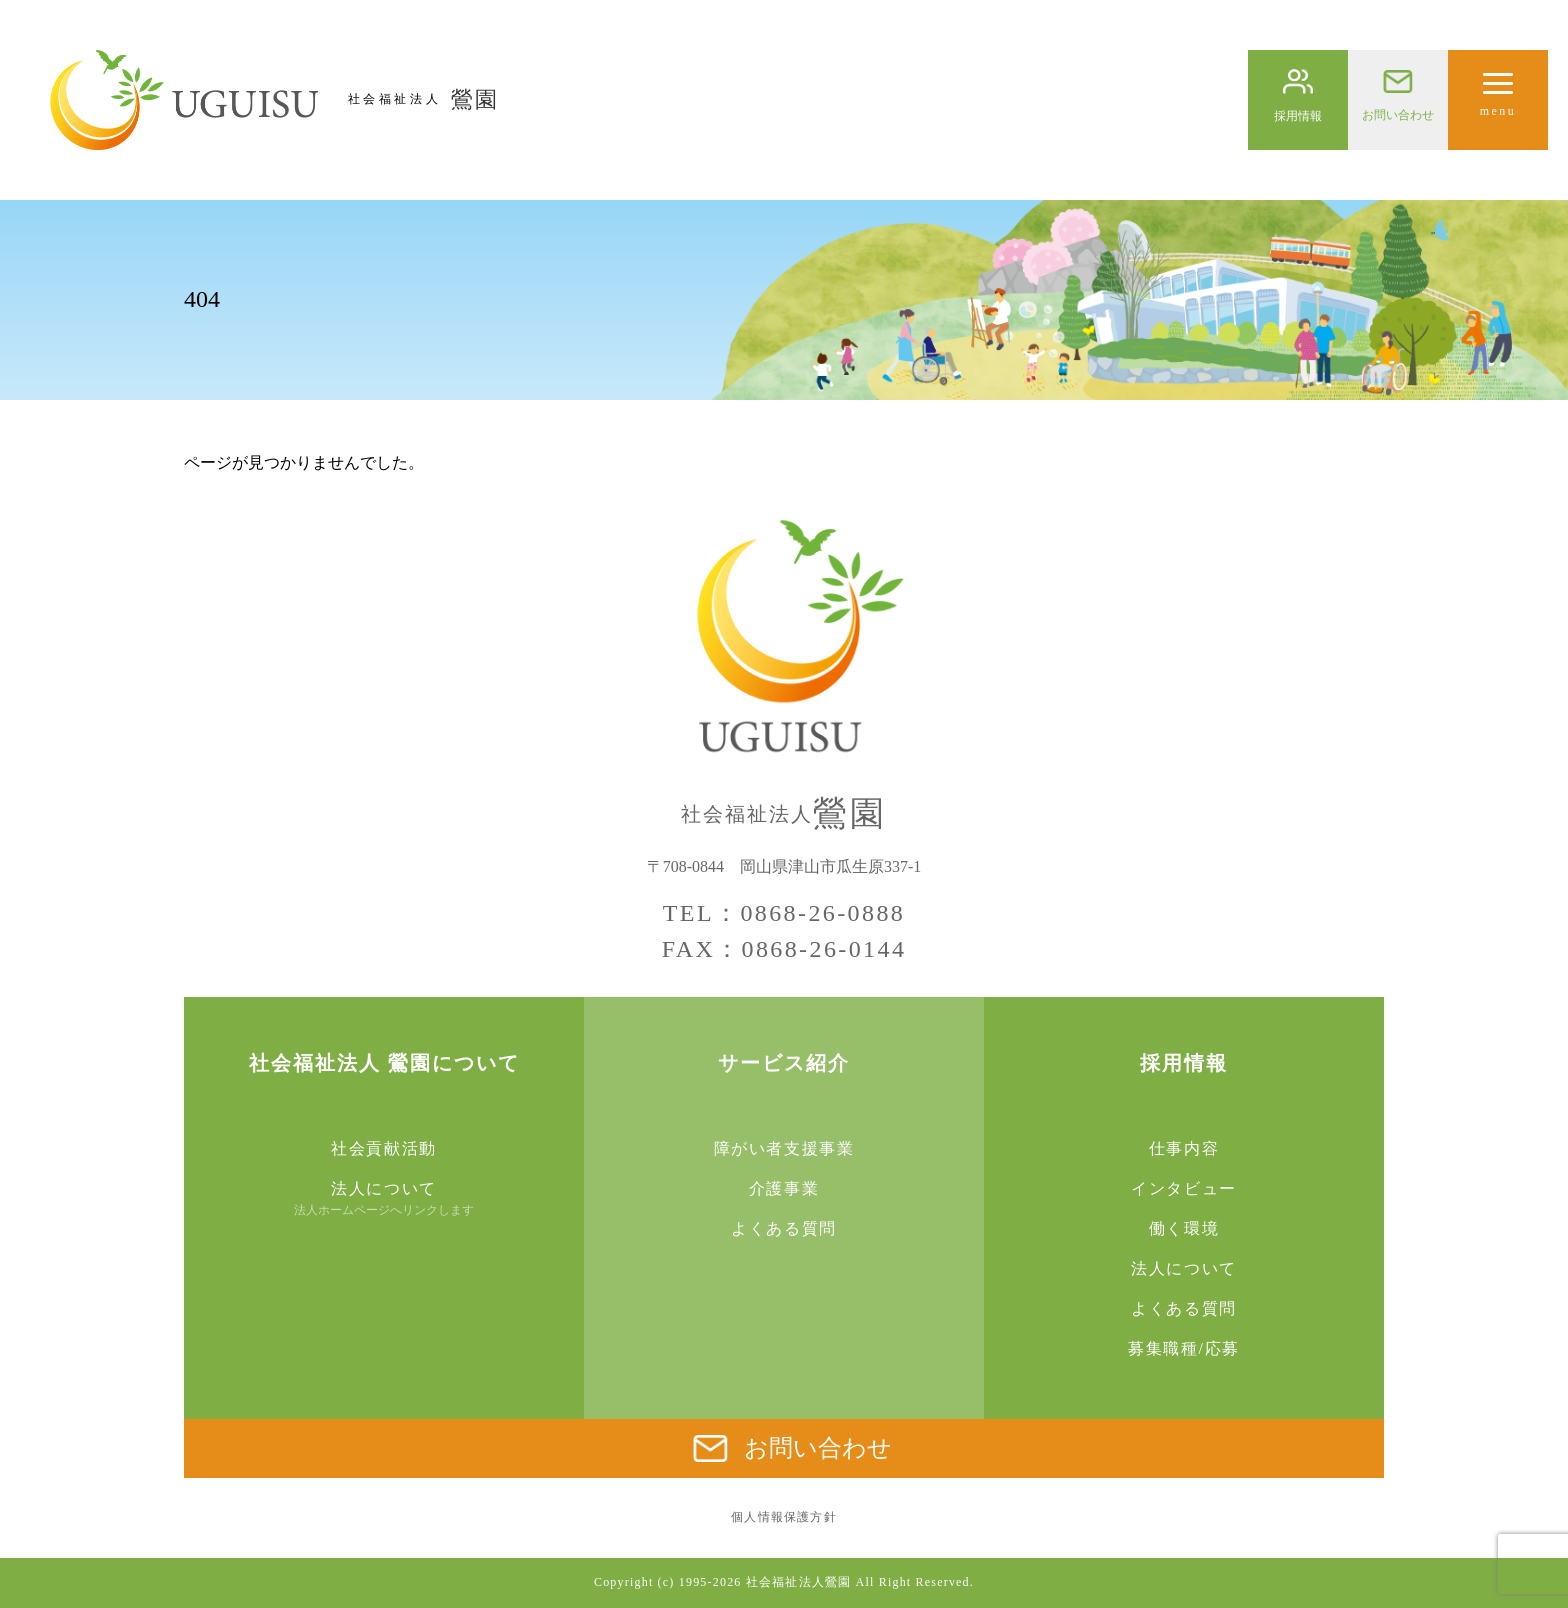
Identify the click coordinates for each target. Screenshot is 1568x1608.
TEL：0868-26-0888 (784, 913)
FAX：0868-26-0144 (784, 949)
